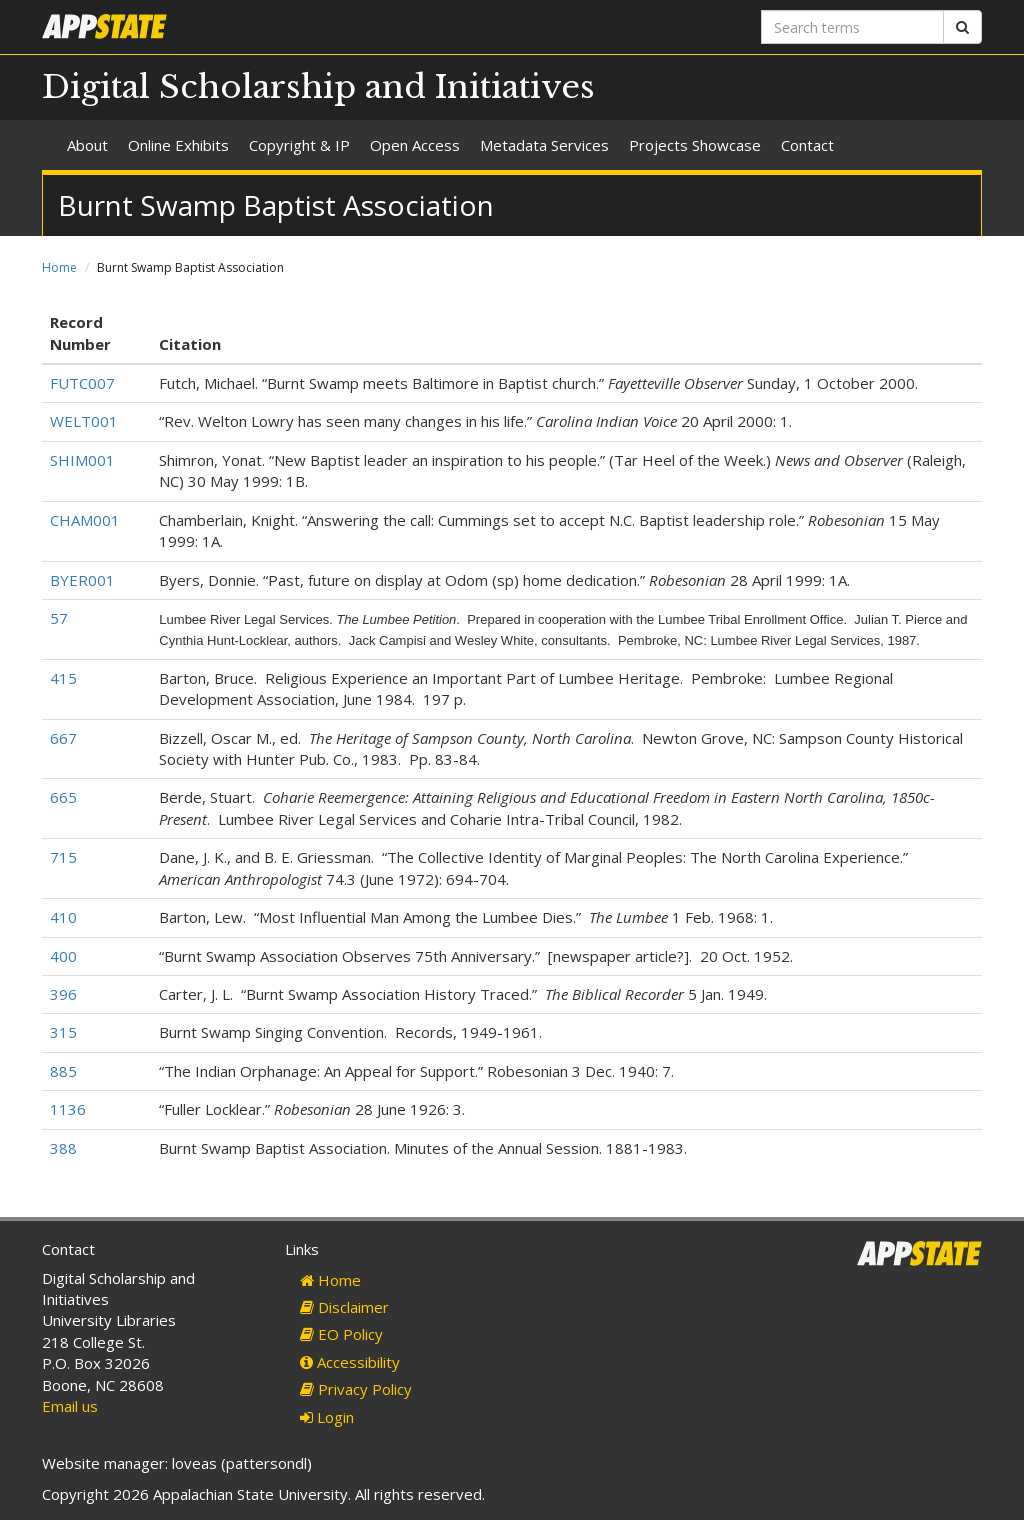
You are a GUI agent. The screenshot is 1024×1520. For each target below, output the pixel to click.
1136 (68, 1109)
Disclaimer (344, 1307)
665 (63, 797)
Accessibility (350, 1362)
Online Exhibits (178, 145)
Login (327, 1417)
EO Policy (341, 1334)
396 (63, 994)
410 (63, 917)
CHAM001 (85, 520)
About (87, 145)
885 (63, 1071)
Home (59, 267)
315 (63, 1032)
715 (63, 857)
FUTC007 (82, 383)
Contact (807, 145)
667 (63, 738)
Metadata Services (544, 145)
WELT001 (84, 421)
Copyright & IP (299, 145)
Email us (70, 1406)
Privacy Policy (356, 1389)
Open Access (415, 145)
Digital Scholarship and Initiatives (318, 87)
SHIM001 (82, 460)
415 (63, 678)
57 (59, 618)
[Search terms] (852, 27)
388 (63, 1148)
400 (63, 956)
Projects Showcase (695, 145)
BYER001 (82, 580)
